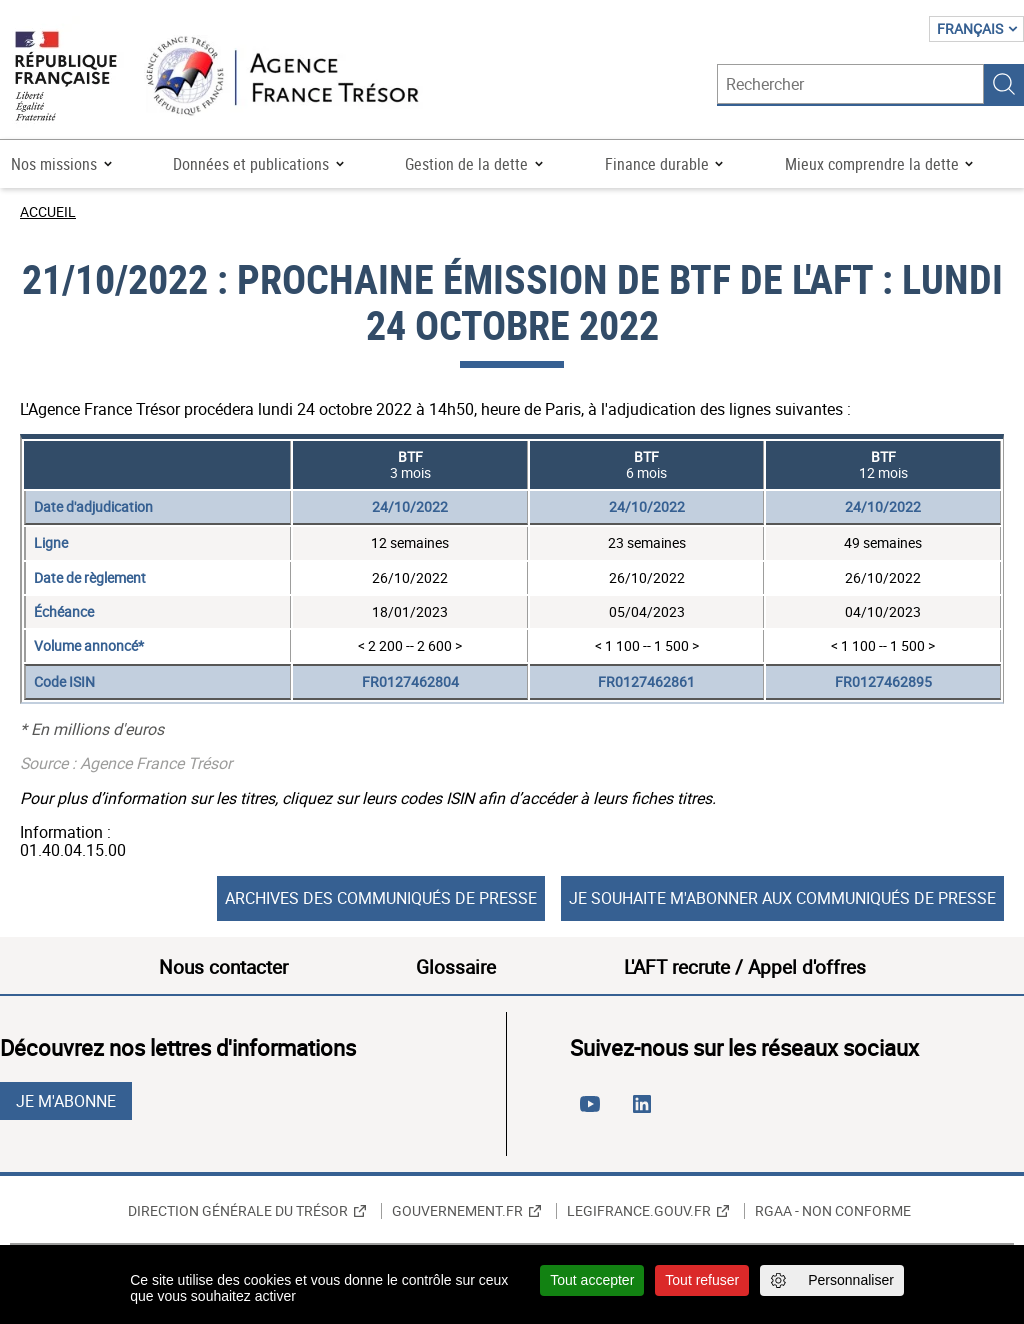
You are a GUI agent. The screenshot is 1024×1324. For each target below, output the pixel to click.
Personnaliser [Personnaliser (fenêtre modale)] (851, 1280)
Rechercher (1004, 84)
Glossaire (456, 967)
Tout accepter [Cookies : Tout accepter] (592, 1280)
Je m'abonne (66, 1101)
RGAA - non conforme (833, 1211)
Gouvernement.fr (457, 1211)
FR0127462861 (646, 681)
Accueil (48, 211)
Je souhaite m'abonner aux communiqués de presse (782, 898)
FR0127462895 (883, 681)
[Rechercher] (850, 84)
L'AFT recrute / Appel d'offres (745, 967)
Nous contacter (223, 967)
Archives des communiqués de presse (381, 898)
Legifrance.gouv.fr (639, 1211)
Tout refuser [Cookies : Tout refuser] (702, 1280)
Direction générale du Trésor (238, 1211)
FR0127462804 (410, 681)
